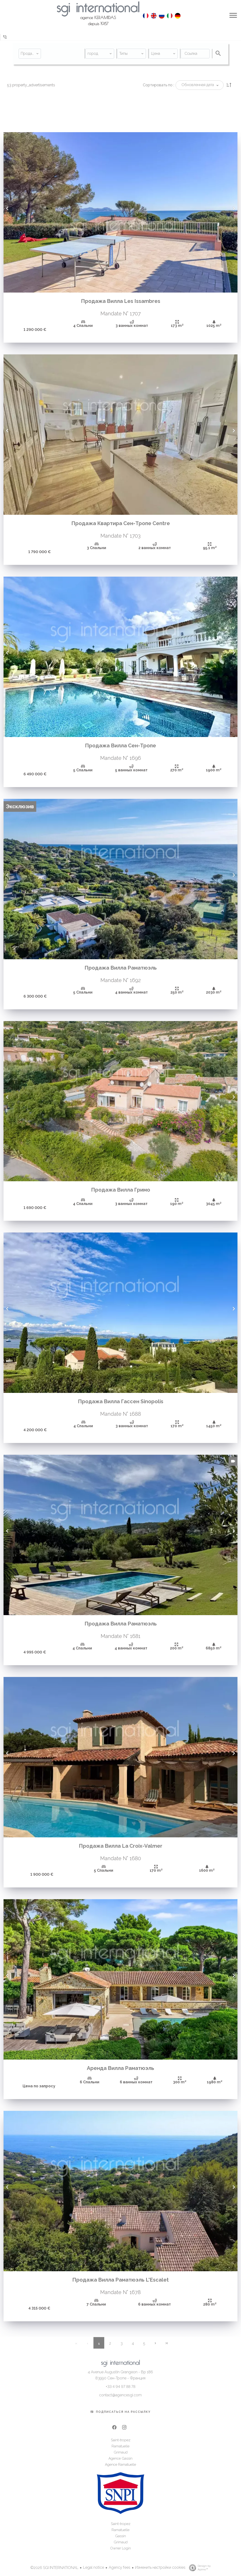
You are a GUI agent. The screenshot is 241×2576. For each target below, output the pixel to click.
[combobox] (30, 53)
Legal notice (93, 2567)
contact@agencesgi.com (120, 2395)
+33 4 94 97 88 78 (120, 2386)
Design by (199, 2567)
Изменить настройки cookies (160, 2567)
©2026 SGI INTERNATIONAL (54, 2567)
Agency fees (119, 2567)
